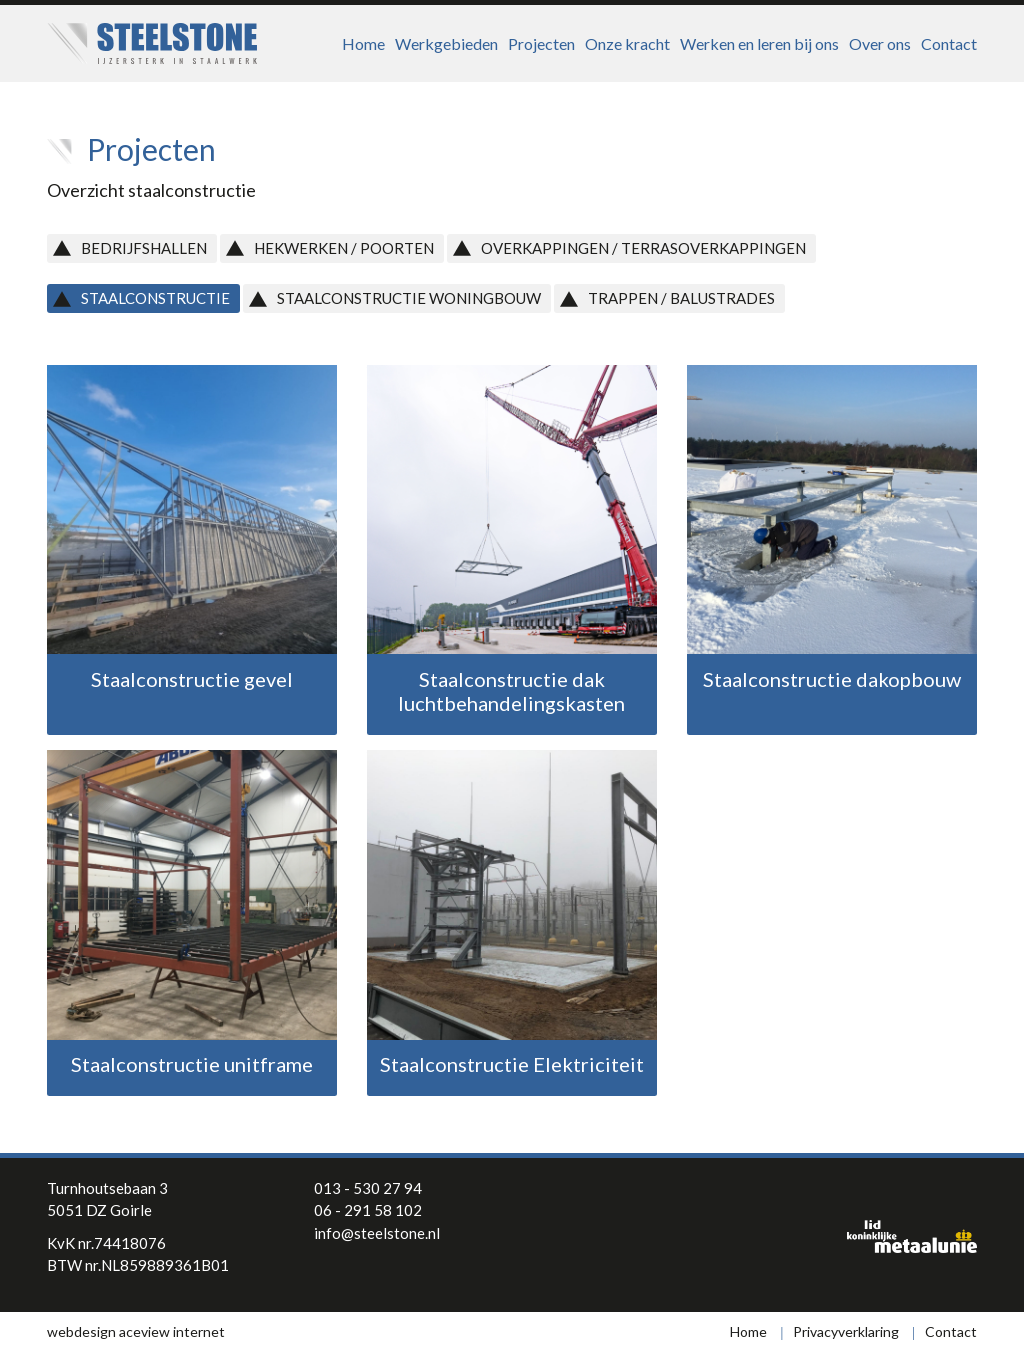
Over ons (880, 43)
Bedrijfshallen (144, 248)
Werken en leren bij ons (759, 43)
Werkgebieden (446, 43)
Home (363, 43)
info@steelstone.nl (377, 1233)
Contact (949, 43)
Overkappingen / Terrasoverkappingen (643, 248)
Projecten (541, 43)
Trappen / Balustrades (681, 298)
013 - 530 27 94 (368, 1188)
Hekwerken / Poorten (344, 248)
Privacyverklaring (846, 1331)
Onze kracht (627, 43)
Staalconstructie (155, 298)
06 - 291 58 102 (368, 1210)
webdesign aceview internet (136, 1331)
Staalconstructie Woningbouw (409, 298)
